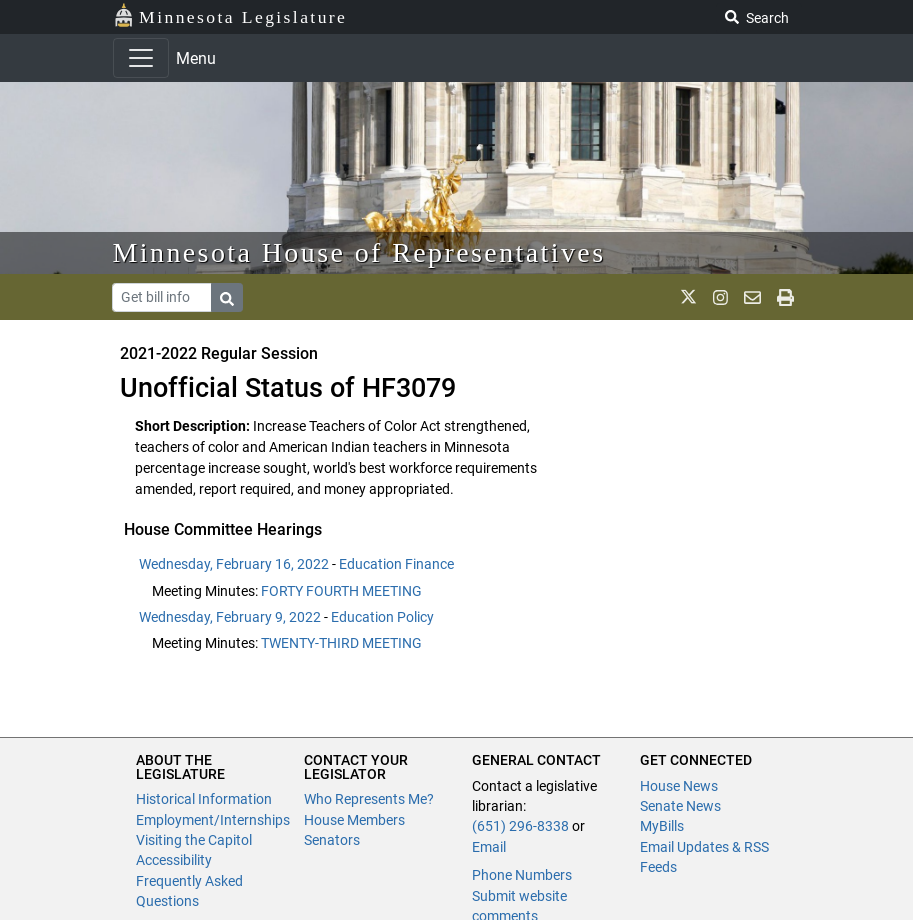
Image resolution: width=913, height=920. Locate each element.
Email (489, 847)
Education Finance (396, 564)
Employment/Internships (213, 820)
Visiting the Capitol (194, 840)
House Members (354, 820)
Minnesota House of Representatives (359, 252)
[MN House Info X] (688, 297)
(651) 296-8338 (520, 826)
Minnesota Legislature (230, 15)
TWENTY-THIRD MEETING (341, 643)
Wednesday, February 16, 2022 (234, 564)
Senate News (680, 806)
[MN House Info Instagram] (720, 297)
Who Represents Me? (369, 799)
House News (679, 786)
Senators (332, 840)
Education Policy (382, 617)
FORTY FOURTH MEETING (341, 591)
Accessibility (174, 860)
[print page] (785, 297)
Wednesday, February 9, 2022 (230, 617)
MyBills (662, 826)
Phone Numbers (522, 875)
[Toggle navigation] (141, 58)
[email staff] (752, 297)
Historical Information (204, 799)
